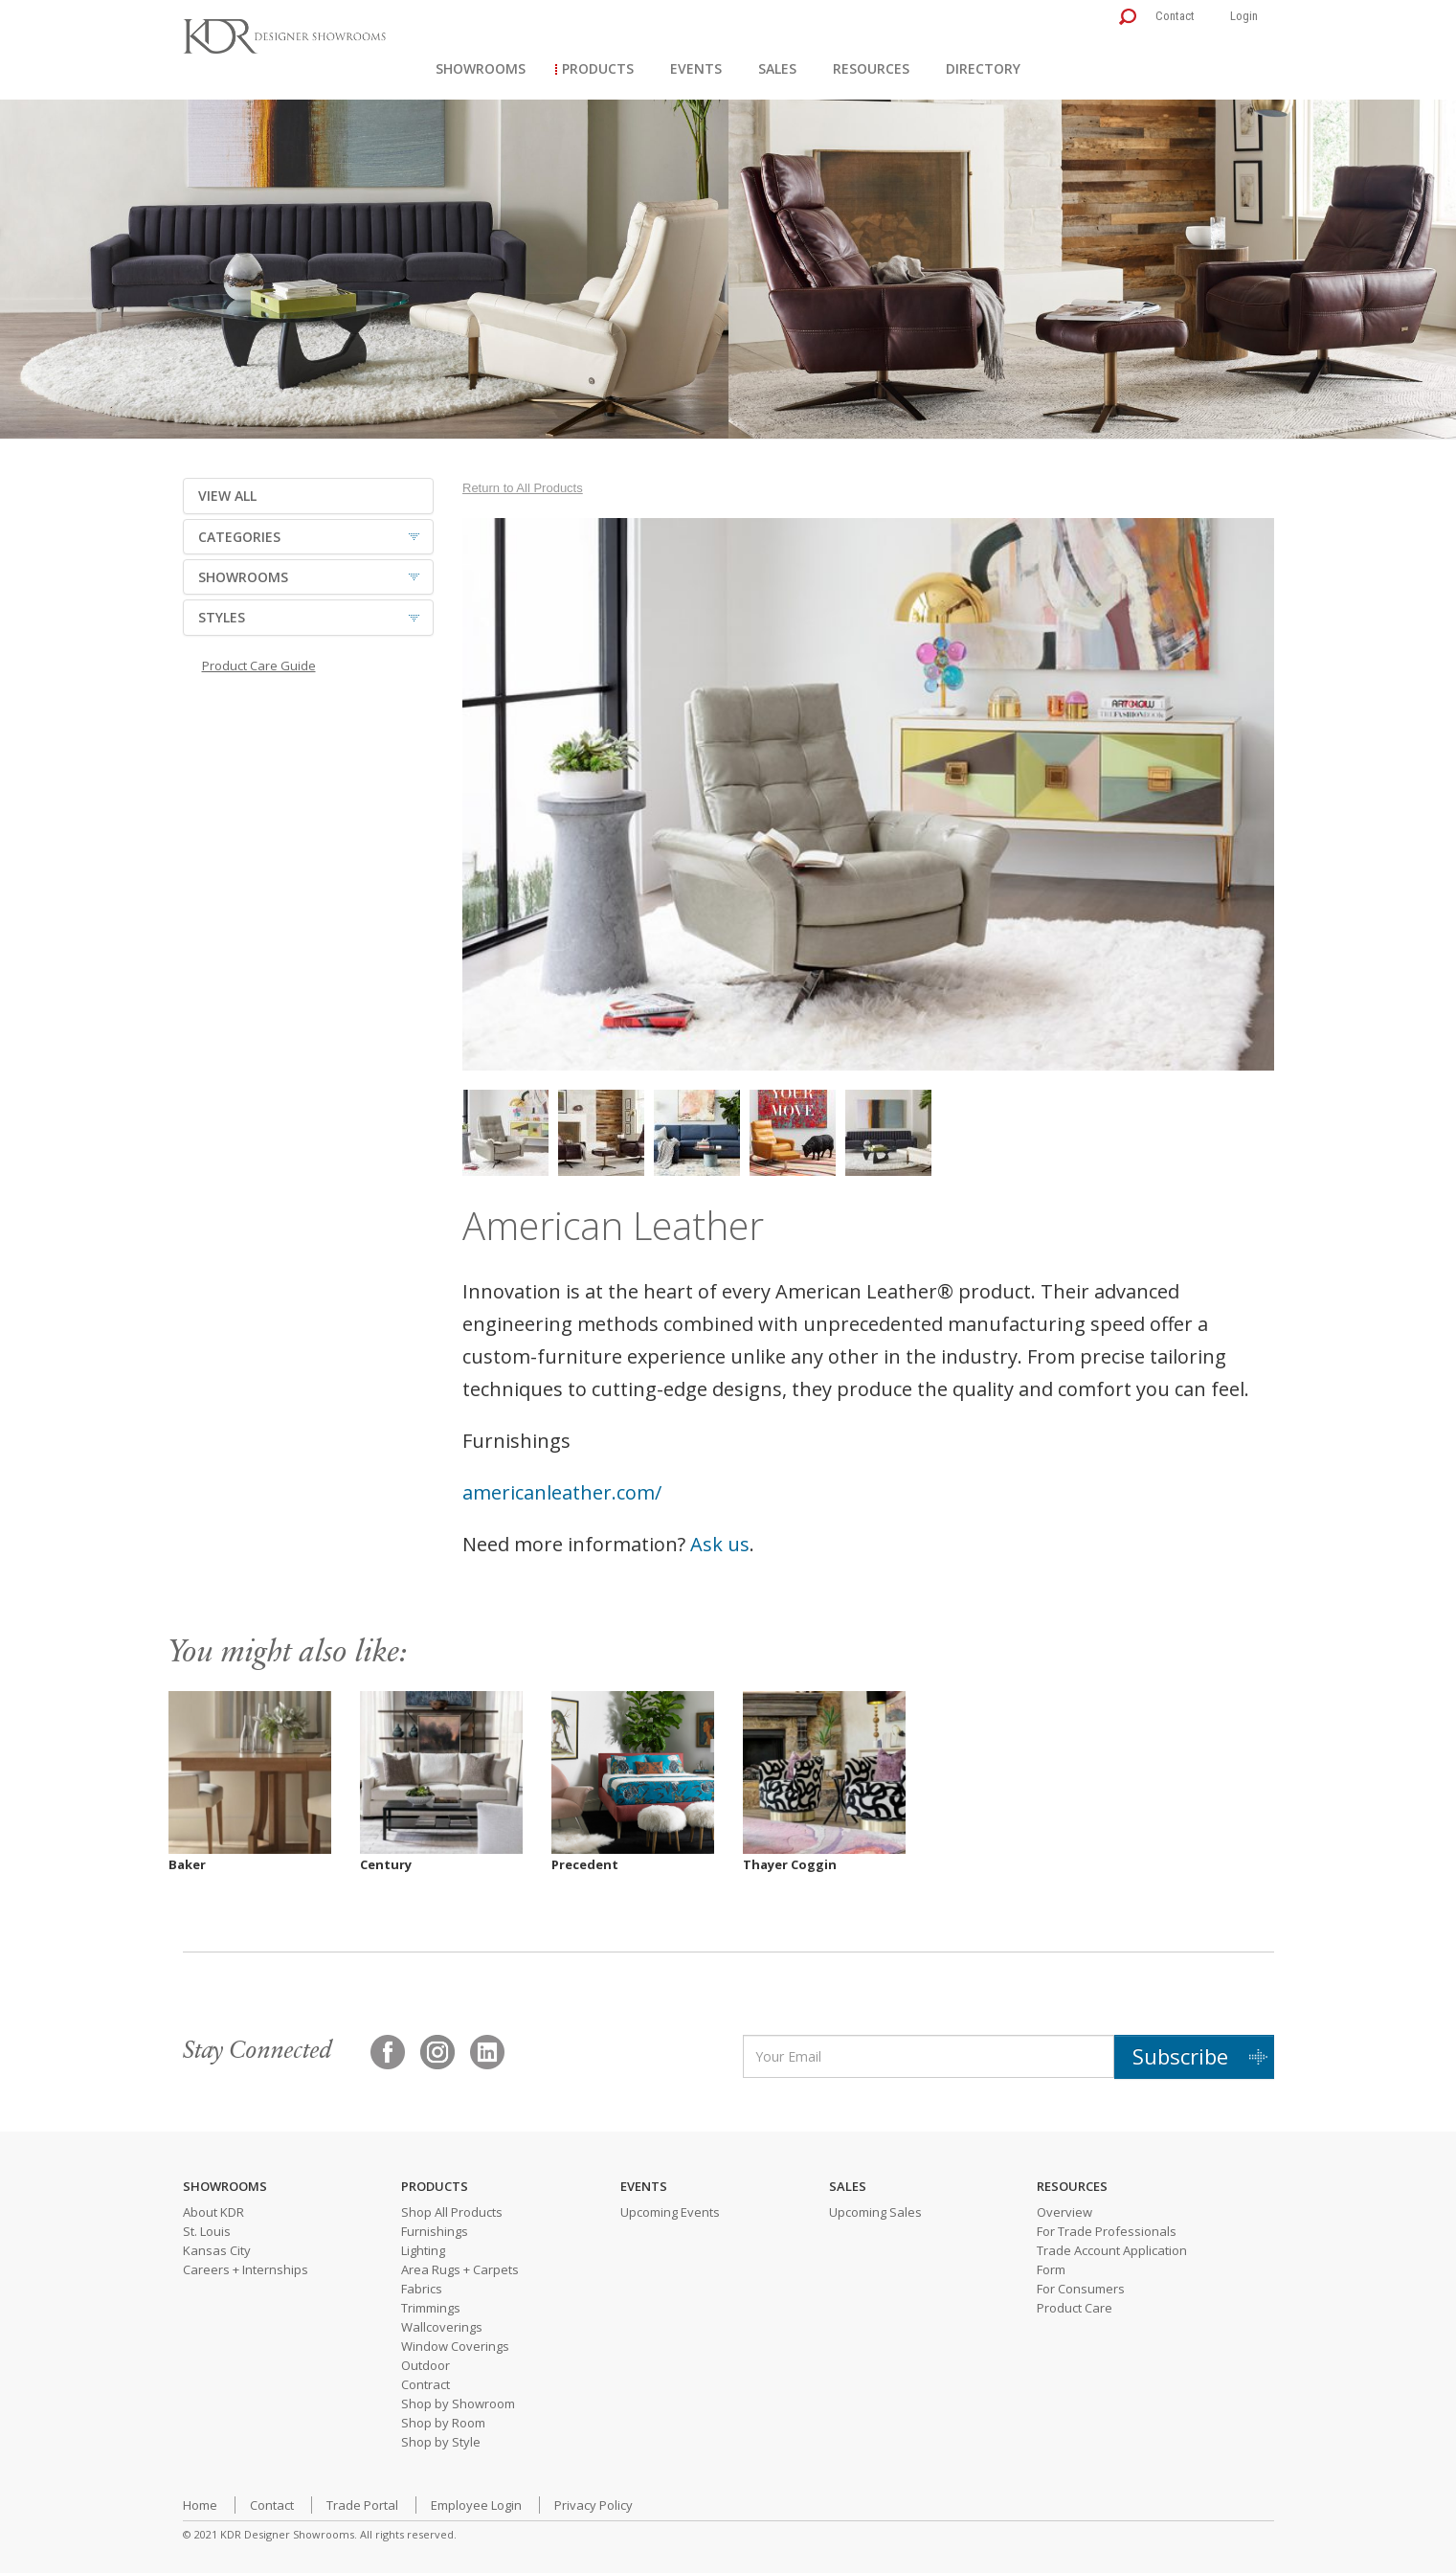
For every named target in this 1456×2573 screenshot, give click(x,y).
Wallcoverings (441, 2327)
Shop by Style (441, 2441)
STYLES (221, 617)
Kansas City (217, 2250)
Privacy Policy (593, 2505)
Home (200, 2505)
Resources (871, 68)
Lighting (423, 2250)
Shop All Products (452, 2212)
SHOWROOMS (243, 577)
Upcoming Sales (875, 2212)
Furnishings (434, 2231)
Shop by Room (443, 2422)
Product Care (1074, 2307)
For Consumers (1081, 2288)
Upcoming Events (670, 2212)
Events (696, 68)
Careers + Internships (245, 2269)
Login (1244, 16)
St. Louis (207, 2231)
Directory (983, 68)
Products (598, 68)
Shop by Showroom (458, 2403)
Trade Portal (362, 2505)
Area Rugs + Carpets (460, 2269)
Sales (777, 68)
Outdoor (425, 2365)
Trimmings (430, 2307)
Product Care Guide (259, 665)
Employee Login (476, 2505)
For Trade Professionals (1106, 2231)
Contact (1175, 16)
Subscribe (1180, 2056)
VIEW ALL (227, 495)
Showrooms (481, 68)
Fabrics (421, 2288)
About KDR (213, 2212)
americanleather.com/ (561, 1492)
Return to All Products (522, 488)
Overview (1064, 2212)
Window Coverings (455, 2346)
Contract (425, 2384)
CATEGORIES (239, 537)
